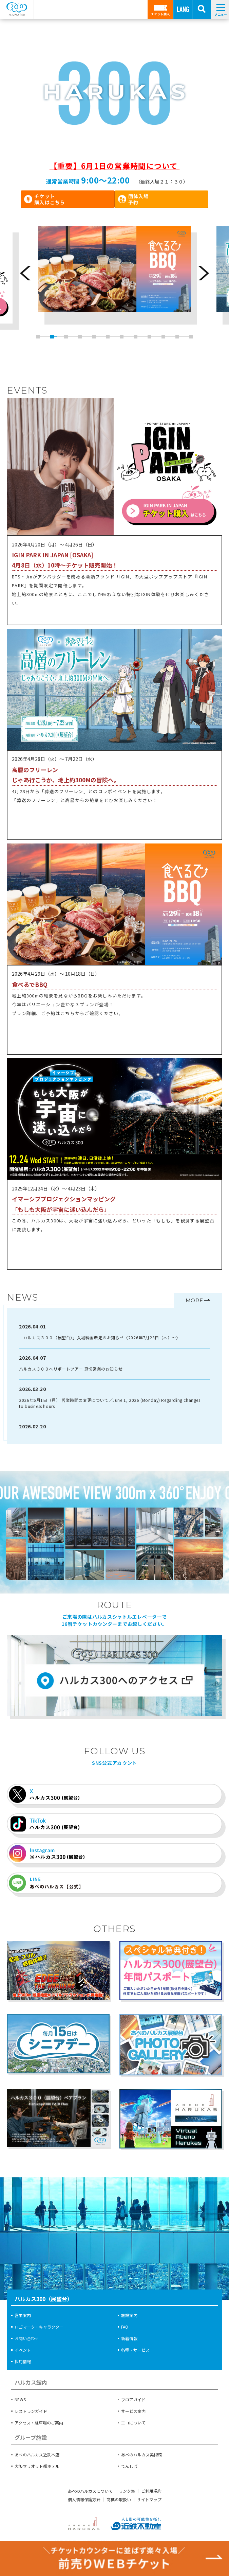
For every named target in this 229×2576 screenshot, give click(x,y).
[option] (114, 278)
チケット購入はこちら (49, 199)
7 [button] (121, 336)
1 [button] (38, 336)
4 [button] (79, 336)
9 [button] (149, 336)
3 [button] (65, 336)
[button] (14, 97)
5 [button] (93, 336)
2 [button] (52, 336)
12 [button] (191, 336)
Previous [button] (25, 273)
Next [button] (203, 273)
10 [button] (163, 336)
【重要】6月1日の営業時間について (114, 165)
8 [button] (135, 336)
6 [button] (107, 336)
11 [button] (177, 336)
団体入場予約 (138, 199)
